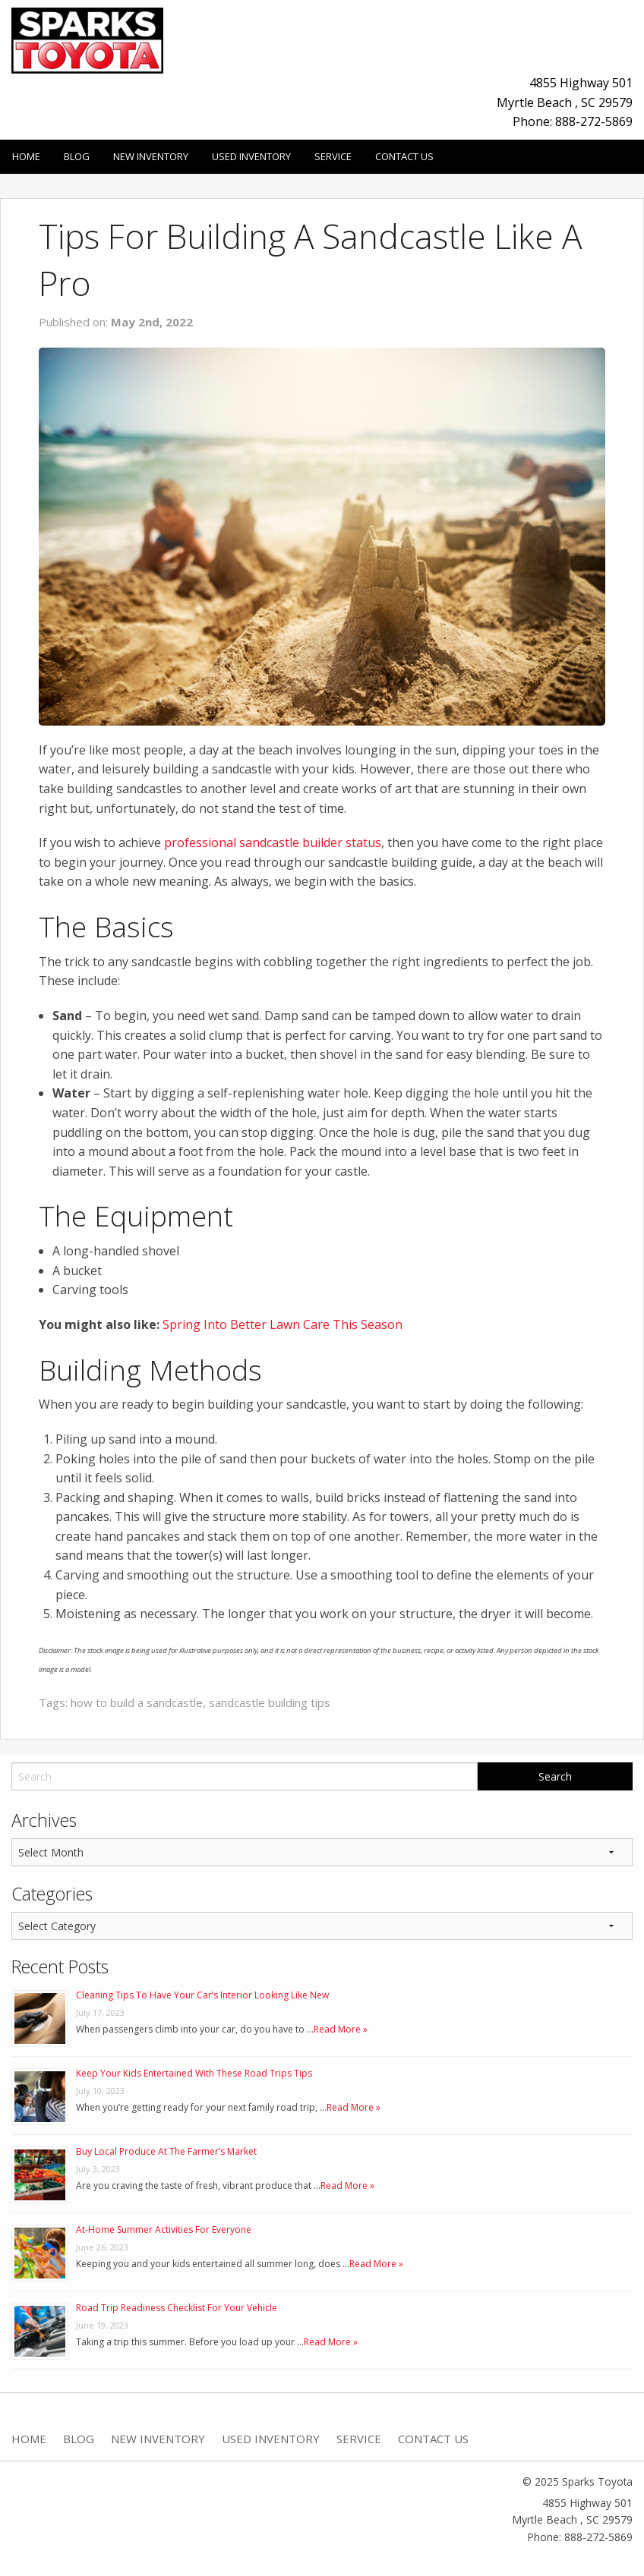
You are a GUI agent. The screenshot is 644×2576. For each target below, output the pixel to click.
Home (26, 156)
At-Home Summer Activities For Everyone (163, 2229)
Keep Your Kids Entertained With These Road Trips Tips (194, 2073)
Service (333, 156)
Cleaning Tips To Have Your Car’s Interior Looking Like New (202, 1995)
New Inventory (150, 156)
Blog (77, 156)
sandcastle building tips (269, 1702)
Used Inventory (251, 156)
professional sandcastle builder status (272, 842)
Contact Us (404, 156)
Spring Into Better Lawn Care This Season (282, 1324)
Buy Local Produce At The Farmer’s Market (166, 2151)
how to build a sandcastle (137, 1702)
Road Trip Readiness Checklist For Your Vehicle (176, 2307)
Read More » (341, 2029)
